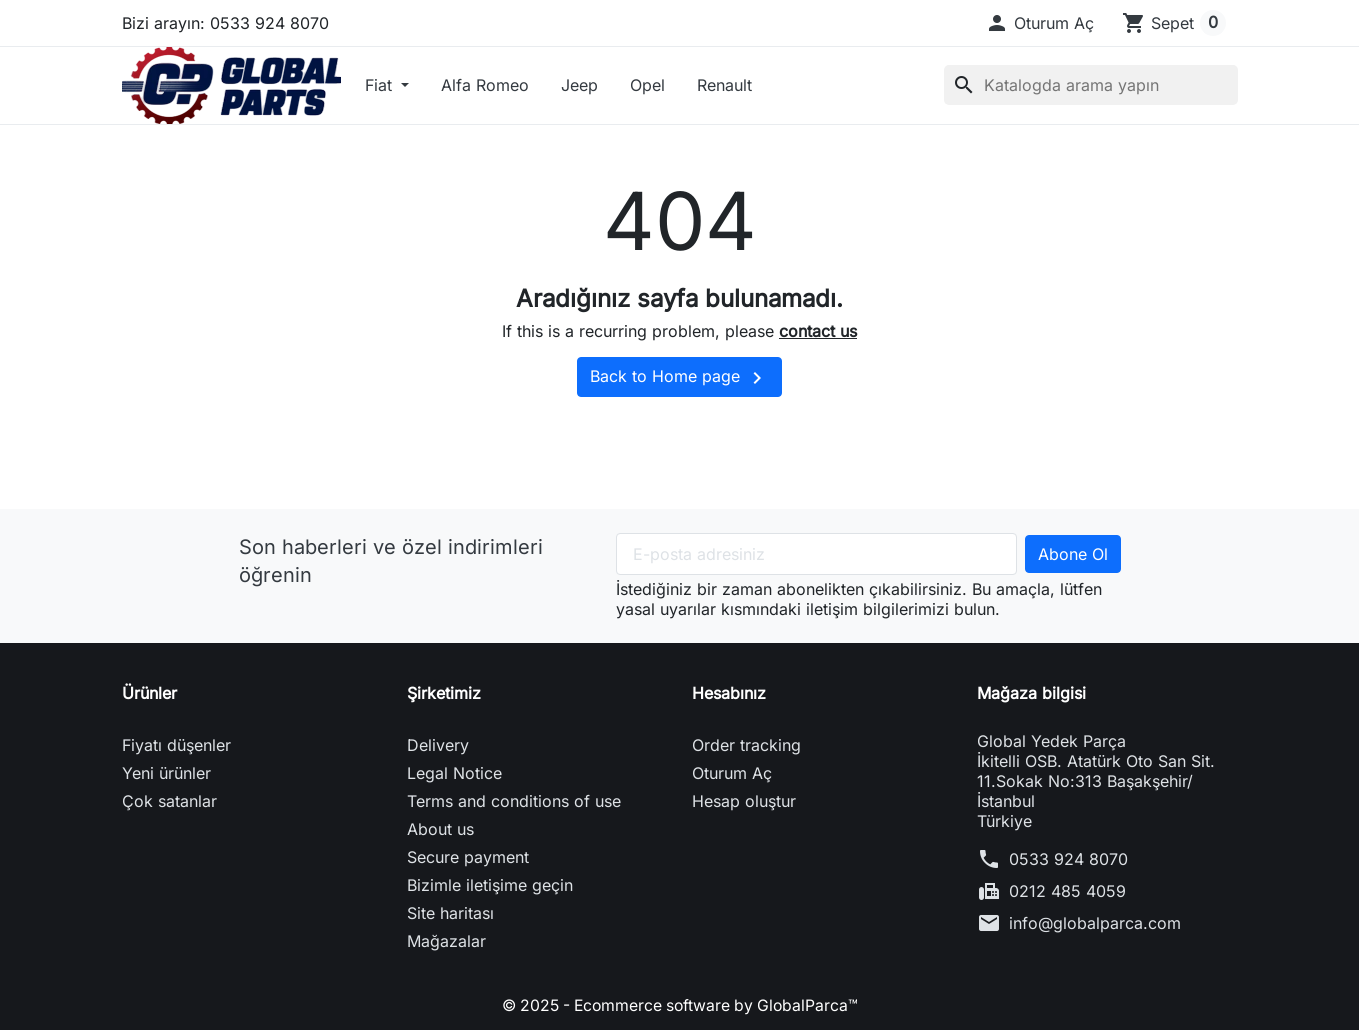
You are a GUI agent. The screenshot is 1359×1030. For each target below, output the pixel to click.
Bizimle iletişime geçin (490, 885)
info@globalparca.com (1095, 923)
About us (440, 829)
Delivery (438, 745)
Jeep (579, 85)
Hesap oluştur (744, 801)
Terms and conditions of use (514, 801)
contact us (818, 331)
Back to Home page (679, 378)
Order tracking (746, 745)
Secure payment (468, 857)
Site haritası (450, 913)
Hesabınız (729, 693)
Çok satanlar (169, 801)
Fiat (381, 85)
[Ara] (1091, 85)
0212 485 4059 (1067, 891)
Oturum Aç (732, 773)
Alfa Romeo (485, 85)
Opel (647, 85)
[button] (1039, 23)
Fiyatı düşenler (176, 745)
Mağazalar (446, 941)
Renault (724, 85)
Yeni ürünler (166, 773)
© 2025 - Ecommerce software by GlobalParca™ (680, 1005)
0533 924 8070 (1068, 859)
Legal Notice (454, 773)
